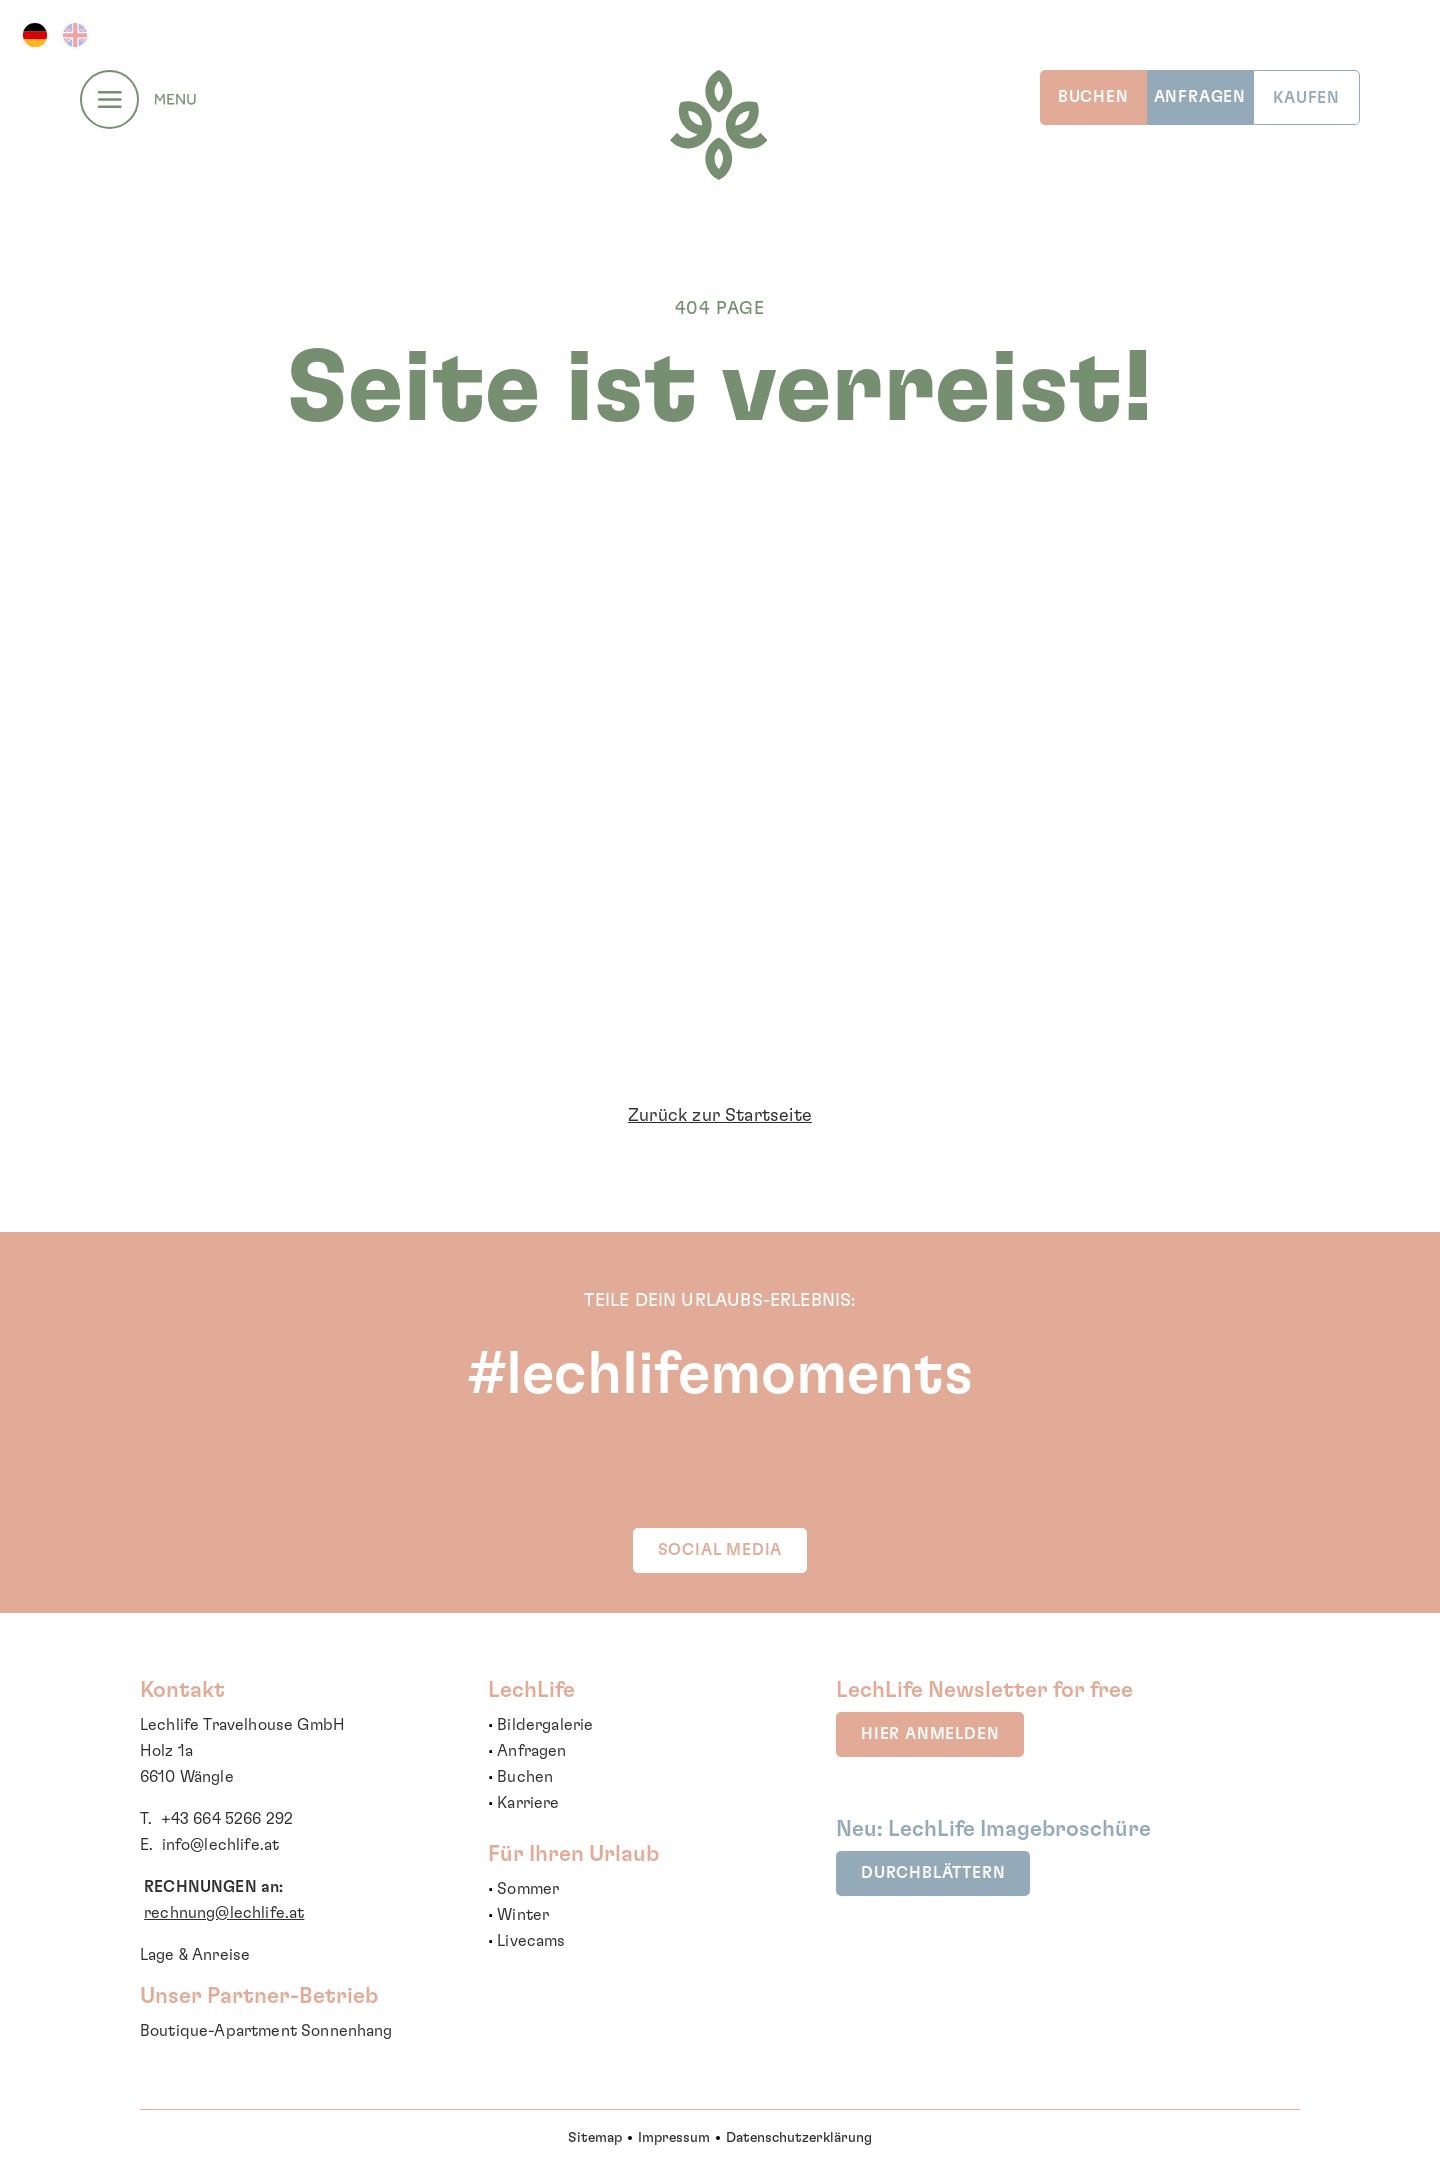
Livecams (531, 1941)
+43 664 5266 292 (227, 1819)
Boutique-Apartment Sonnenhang (266, 2031)
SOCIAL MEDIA (720, 1550)
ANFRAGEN (1200, 97)
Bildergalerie (545, 1725)
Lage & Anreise (195, 1955)
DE (35, 35)
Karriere (528, 1803)
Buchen (525, 1777)
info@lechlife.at (221, 1845)
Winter (523, 1915)
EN (75, 35)
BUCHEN (1093, 97)
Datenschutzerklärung (799, 2138)
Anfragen (531, 1751)
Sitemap (595, 2138)
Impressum (674, 2138)
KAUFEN (1306, 98)
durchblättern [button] (933, 1873)
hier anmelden (930, 1734)
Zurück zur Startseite (720, 1116)
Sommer (528, 1889)
